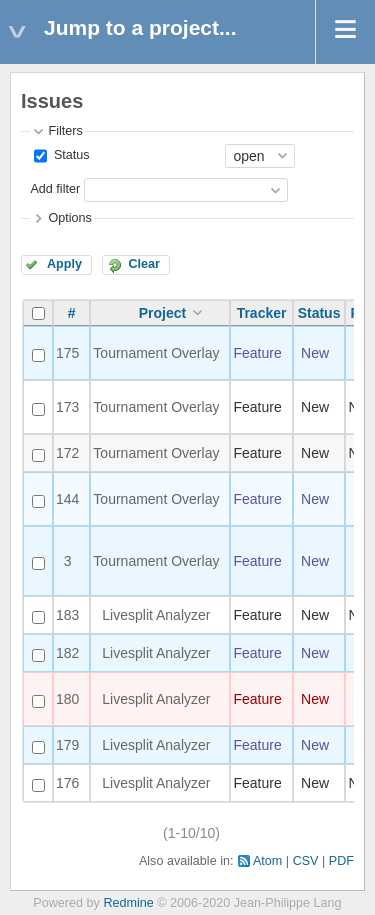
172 (67, 453)
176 (67, 783)
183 (67, 615)
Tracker (262, 313)
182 (67, 653)
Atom (267, 861)
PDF (341, 861)
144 (67, 499)
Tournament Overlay (156, 353)
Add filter (55, 189)
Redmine (128, 903)
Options (69, 218)
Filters (65, 131)
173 (67, 407)
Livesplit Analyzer (156, 615)
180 (67, 699)
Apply (64, 264)
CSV (306, 861)
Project (162, 313)
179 (67, 745)
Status (69, 155)
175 (67, 353)
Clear (144, 264)
